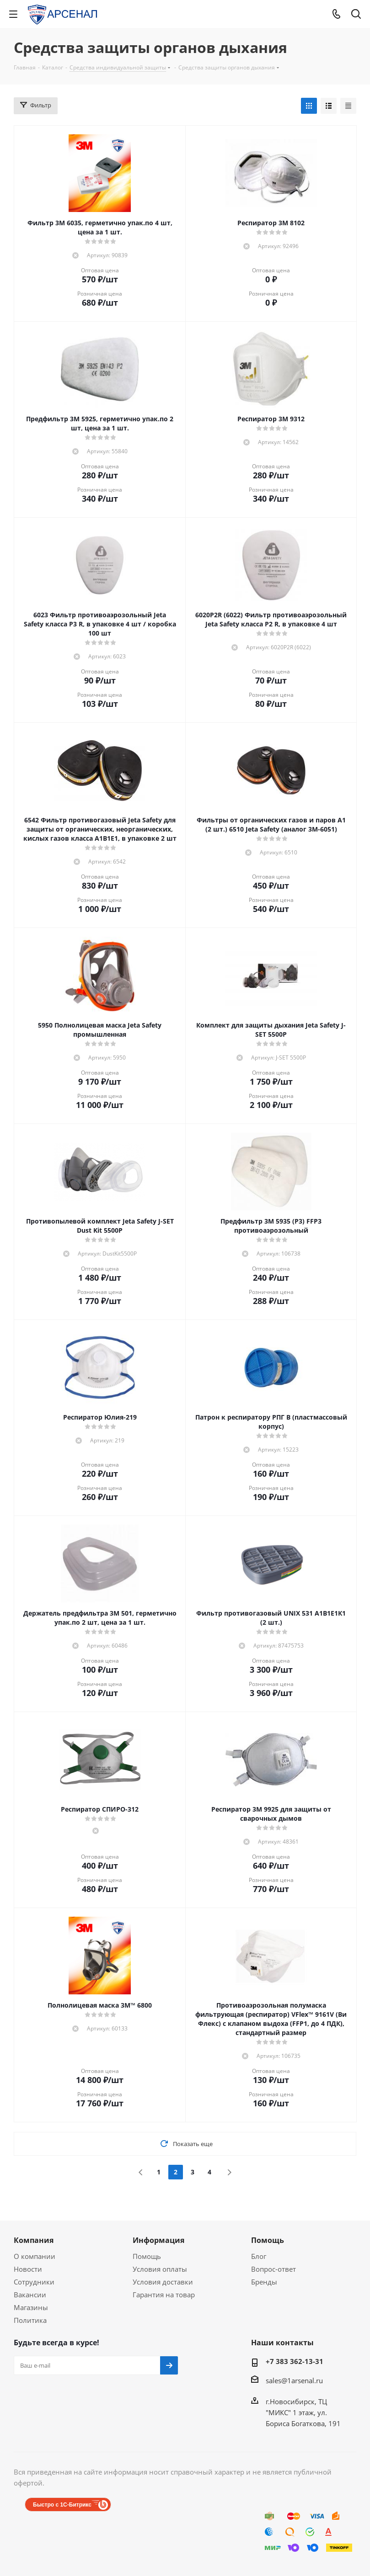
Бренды (264, 2281)
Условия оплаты (160, 2269)
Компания (34, 2240)
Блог (258, 2256)
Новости (28, 2269)
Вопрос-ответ (273, 2269)
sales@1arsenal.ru (294, 2380)
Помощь (147, 2256)
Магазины (31, 2307)
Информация (158, 2240)
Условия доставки (163, 2281)
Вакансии (30, 2294)
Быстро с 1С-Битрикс (62, 2505)
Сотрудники (34, 2281)
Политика (30, 2320)
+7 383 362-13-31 (294, 2361)
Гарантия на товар (164, 2294)
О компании (34, 2256)
